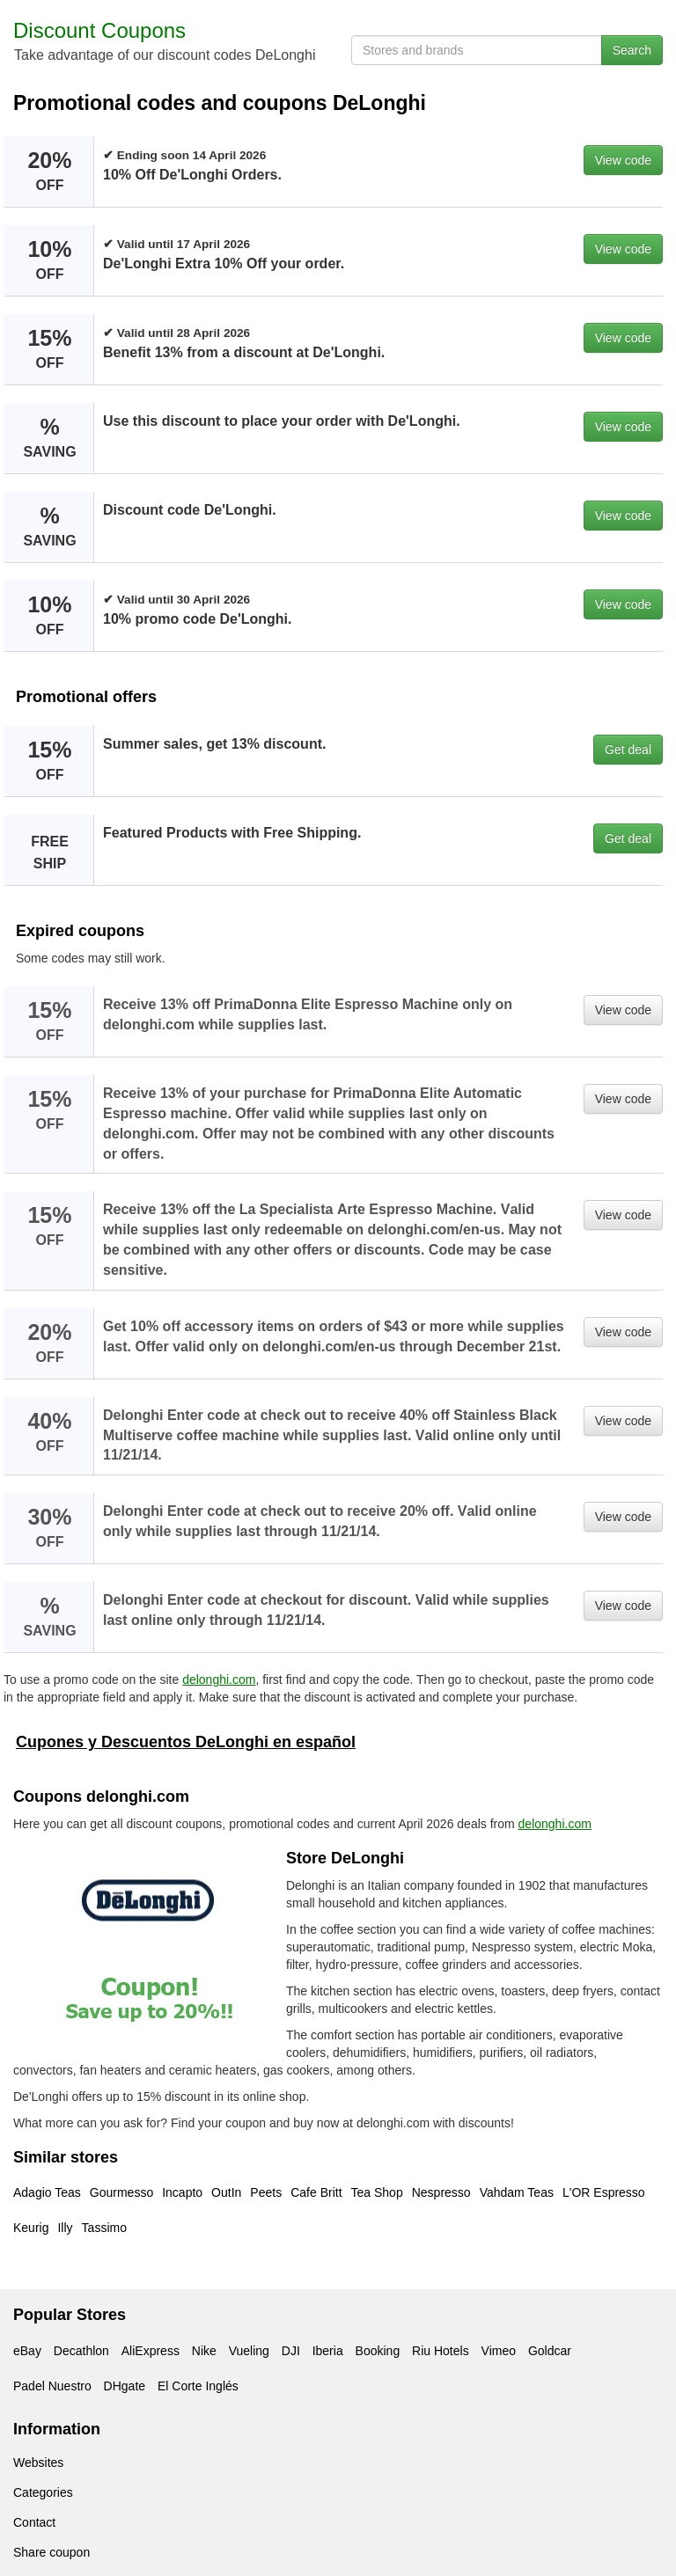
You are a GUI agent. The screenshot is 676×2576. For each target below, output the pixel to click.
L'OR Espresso (603, 2192)
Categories (43, 2492)
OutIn (226, 2192)
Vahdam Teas (517, 2192)
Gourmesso (121, 2192)
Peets (266, 2192)
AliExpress (150, 2351)
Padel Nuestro (52, 2386)
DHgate (124, 2386)
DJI (291, 2351)
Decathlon (81, 2351)
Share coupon (51, 2552)
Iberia (327, 2351)
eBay (27, 2351)
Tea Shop (377, 2192)
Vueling (249, 2351)
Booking (378, 2351)
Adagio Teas (47, 2192)
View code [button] (623, 160)
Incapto (182, 2192)
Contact (34, 2522)
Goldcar (549, 2351)
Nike (204, 2351)
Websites (38, 2462)
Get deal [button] (628, 750)
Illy (64, 2228)
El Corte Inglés (198, 2386)
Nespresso (441, 2192)
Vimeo (498, 2351)
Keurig (30, 2228)
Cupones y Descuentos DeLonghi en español (186, 1742)
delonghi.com (218, 1679)
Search (632, 50)
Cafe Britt (316, 2192)
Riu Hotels (440, 2351)
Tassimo (104, 2228)
